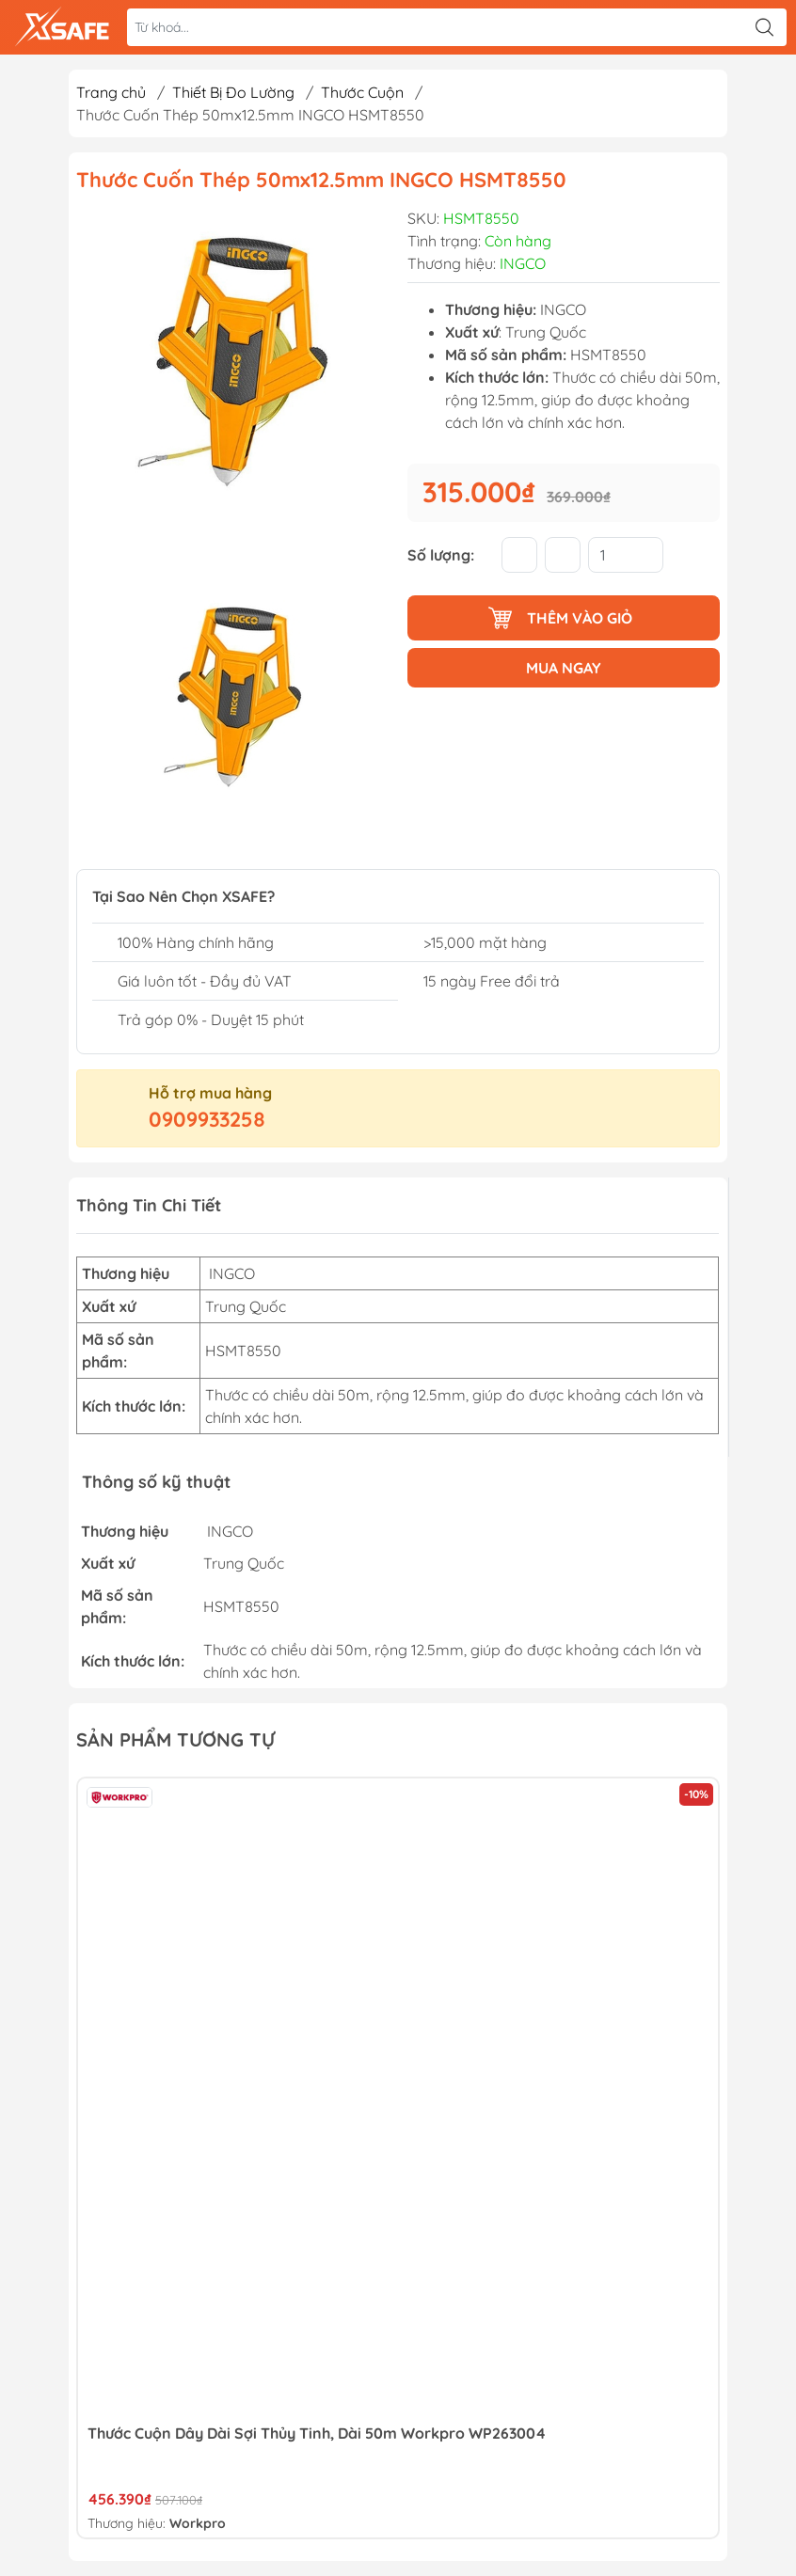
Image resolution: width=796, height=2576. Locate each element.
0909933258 (207, 1119)
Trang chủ (111, 92)
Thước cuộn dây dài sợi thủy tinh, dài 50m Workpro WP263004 (317, 2433)
